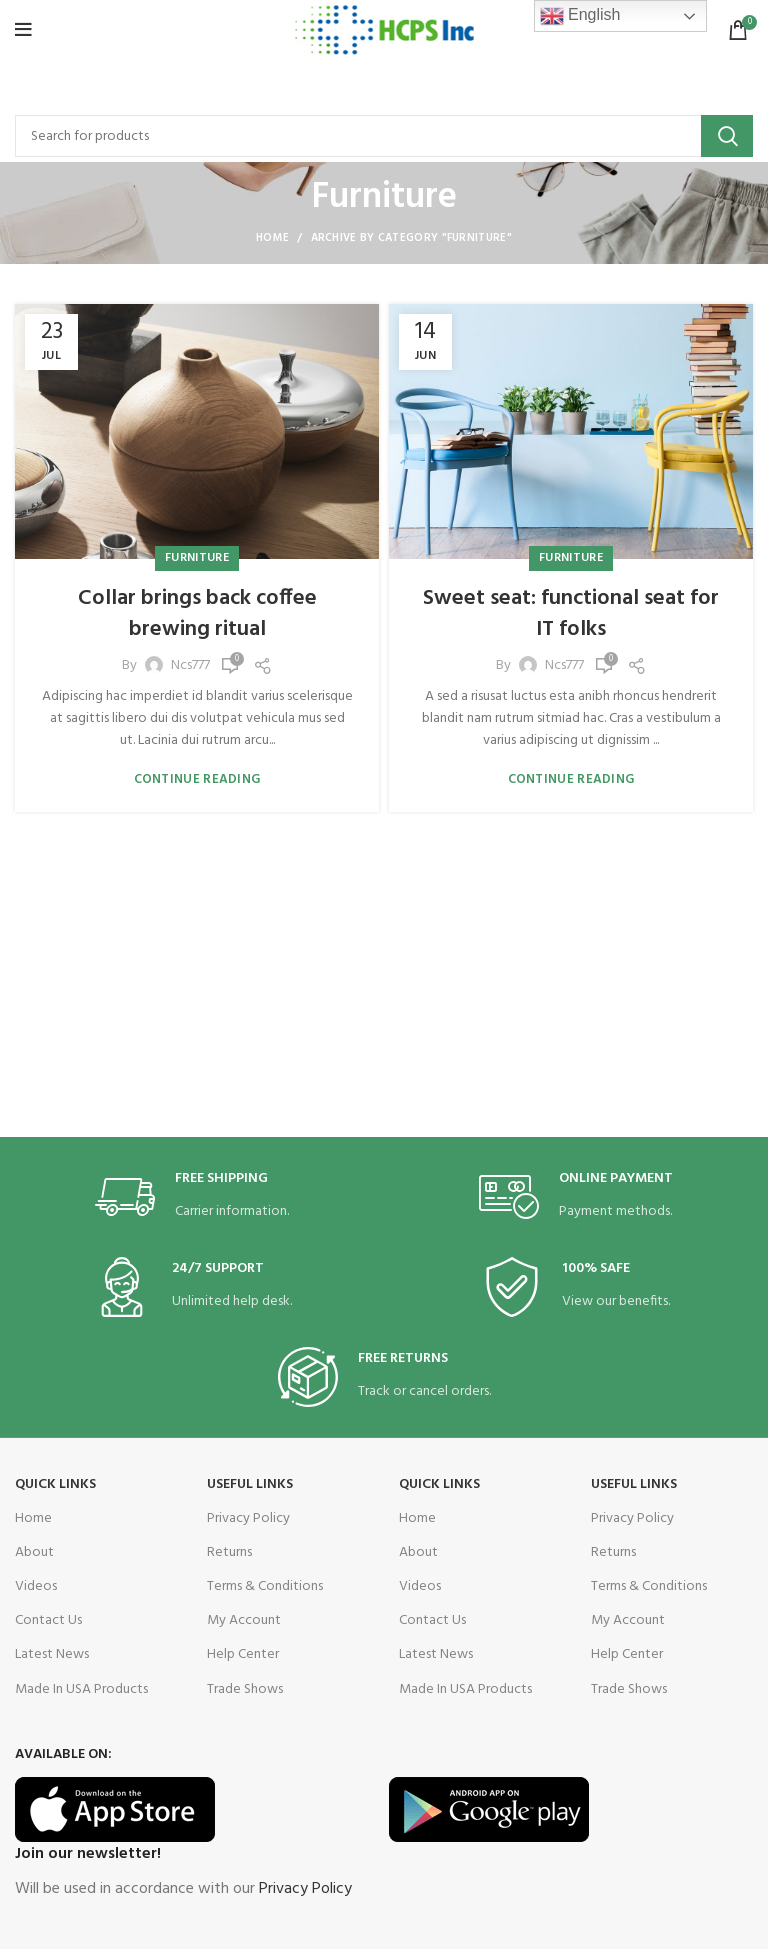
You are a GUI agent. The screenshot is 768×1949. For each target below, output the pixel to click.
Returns (229, 1552)
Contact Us (48, 1620)
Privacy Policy (248, 1518)
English (580, 16)
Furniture (197, 558)
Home (272, 238)
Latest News (52, 1654)
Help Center (243, 1654)
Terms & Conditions (265, 1586)
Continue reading (197, 779)
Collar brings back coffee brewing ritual (197, 614)
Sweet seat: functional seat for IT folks (571, 614)
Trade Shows (245, 1689)
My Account (244, 1620)
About (34, 1552)
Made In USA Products (81, 1689)
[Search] (384, 136)
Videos (36, 1586)
